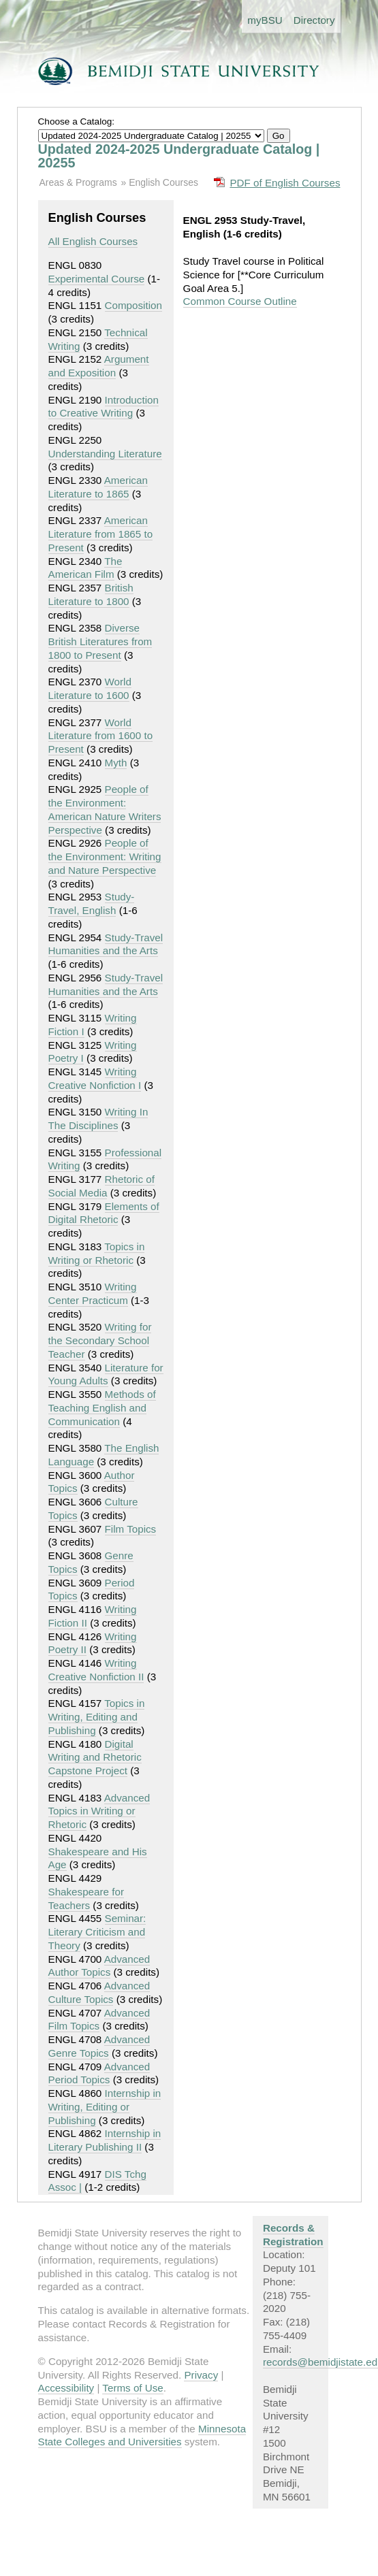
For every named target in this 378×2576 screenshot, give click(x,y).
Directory (314, 20)
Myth (116, 762)
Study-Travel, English (91, 903)
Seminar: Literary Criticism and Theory (97, 1931)
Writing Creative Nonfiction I (95, 1078)
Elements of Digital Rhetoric (103, 1213)
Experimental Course (96, 278)
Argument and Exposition (98, 365)
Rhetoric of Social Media (101, 1186)
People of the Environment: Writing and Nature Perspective (104, 856)
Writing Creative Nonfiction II (96, 1669)
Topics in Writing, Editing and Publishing (96, 1716)
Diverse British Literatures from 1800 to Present (100, 641)
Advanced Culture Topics (99, 1992)
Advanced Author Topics (99, 1965)
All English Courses (93, 241)
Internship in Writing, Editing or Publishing (104, 2106)
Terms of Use (132, 2388)
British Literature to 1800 (90, 594)
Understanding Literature (105, 453)
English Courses (163, 182)
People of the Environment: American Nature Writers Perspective (104, 809)
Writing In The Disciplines (98, 1118)
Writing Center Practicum (92, 1293)
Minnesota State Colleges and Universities (142, 2435)
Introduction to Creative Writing (103, 406)
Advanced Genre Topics (99, 2046)
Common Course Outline (240, 301)
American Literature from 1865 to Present (100, 534)
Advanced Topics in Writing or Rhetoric (99, 1811)
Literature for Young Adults (105, 1374)
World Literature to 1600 (89, 688)
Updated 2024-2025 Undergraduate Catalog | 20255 (179, 156)
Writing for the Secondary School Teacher (100, 1340)
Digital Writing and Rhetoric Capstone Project (95, 1757)
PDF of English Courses (285, 183)
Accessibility (66, 2388)
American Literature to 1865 (98, 487)
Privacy (201, 2375)
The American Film (85, 568)
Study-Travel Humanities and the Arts (105, 944)
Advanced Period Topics (99, 2073)
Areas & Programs (78, 182)
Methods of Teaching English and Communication (102, 1407)
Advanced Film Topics (99, 2019)
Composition (133, 305)
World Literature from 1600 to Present (100, 736)
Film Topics (131, 1529)
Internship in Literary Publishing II (104, 2140)
